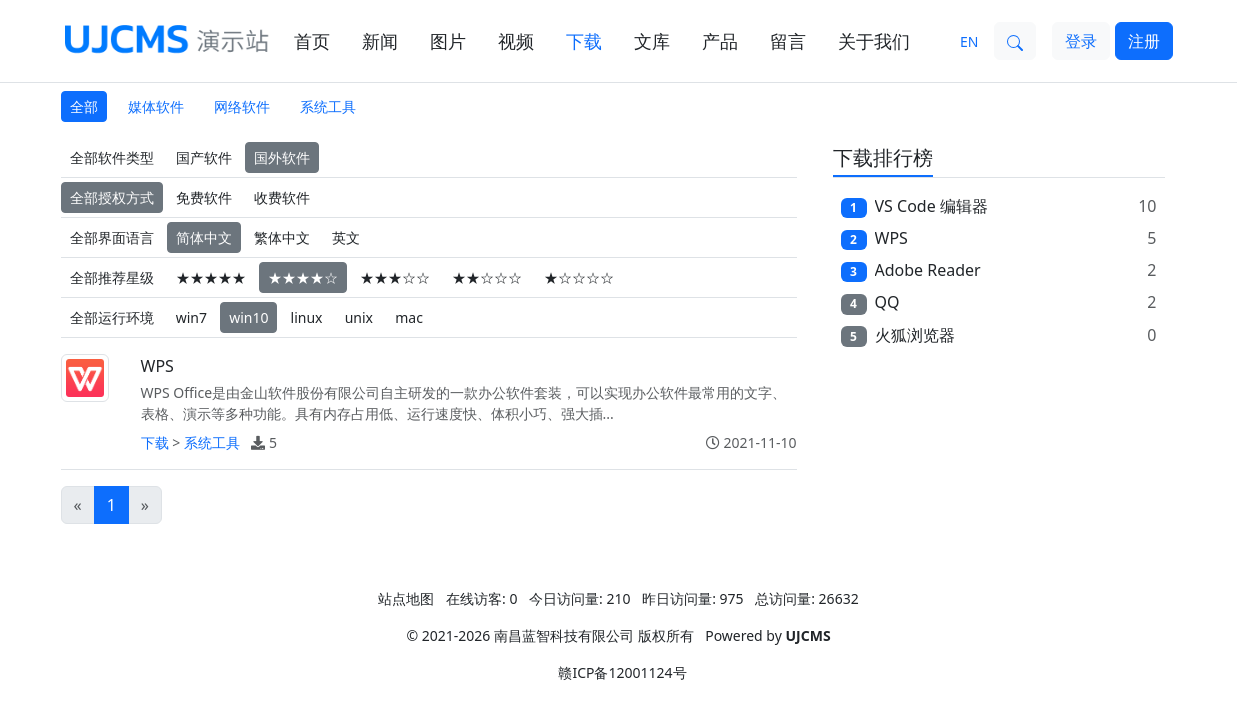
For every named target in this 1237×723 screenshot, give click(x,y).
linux (307, 317)
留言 (788, 41)
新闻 (380, 41)
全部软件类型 (112, 157)
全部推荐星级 (112, 277)
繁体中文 (282, 237)
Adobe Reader (928, 270)
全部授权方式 (112, 197)
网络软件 (242, 106)
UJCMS (807, 635)
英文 (346, 237)
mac (409, 317)
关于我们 (874, 41)
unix (359, 317)
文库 (652, 41)
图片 (448, 41)
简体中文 (204, 237)
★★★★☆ (303, 277)
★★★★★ (211, 277)
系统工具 (328, 106)
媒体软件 (156, 106)
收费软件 (282, 197)
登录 (1081, 41)
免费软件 (204, 197)
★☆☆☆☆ (579, 277)
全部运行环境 (112, 317)
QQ (887, 302)
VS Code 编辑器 (931, 206)
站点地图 (406, 598)
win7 (191, 317)
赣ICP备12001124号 (622, 672)
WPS (157, 366)
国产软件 (204, 157)
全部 (84, 106)
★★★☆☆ (395, 277)
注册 (1144, 41)
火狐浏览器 (915, 335)
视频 (516, 41)
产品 (720, 41)
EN (969, 41)
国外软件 (282, 157)
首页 (312, 41)
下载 (584, 41)
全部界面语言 (112, 237)
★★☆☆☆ (487, 277)
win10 (248, 317)
